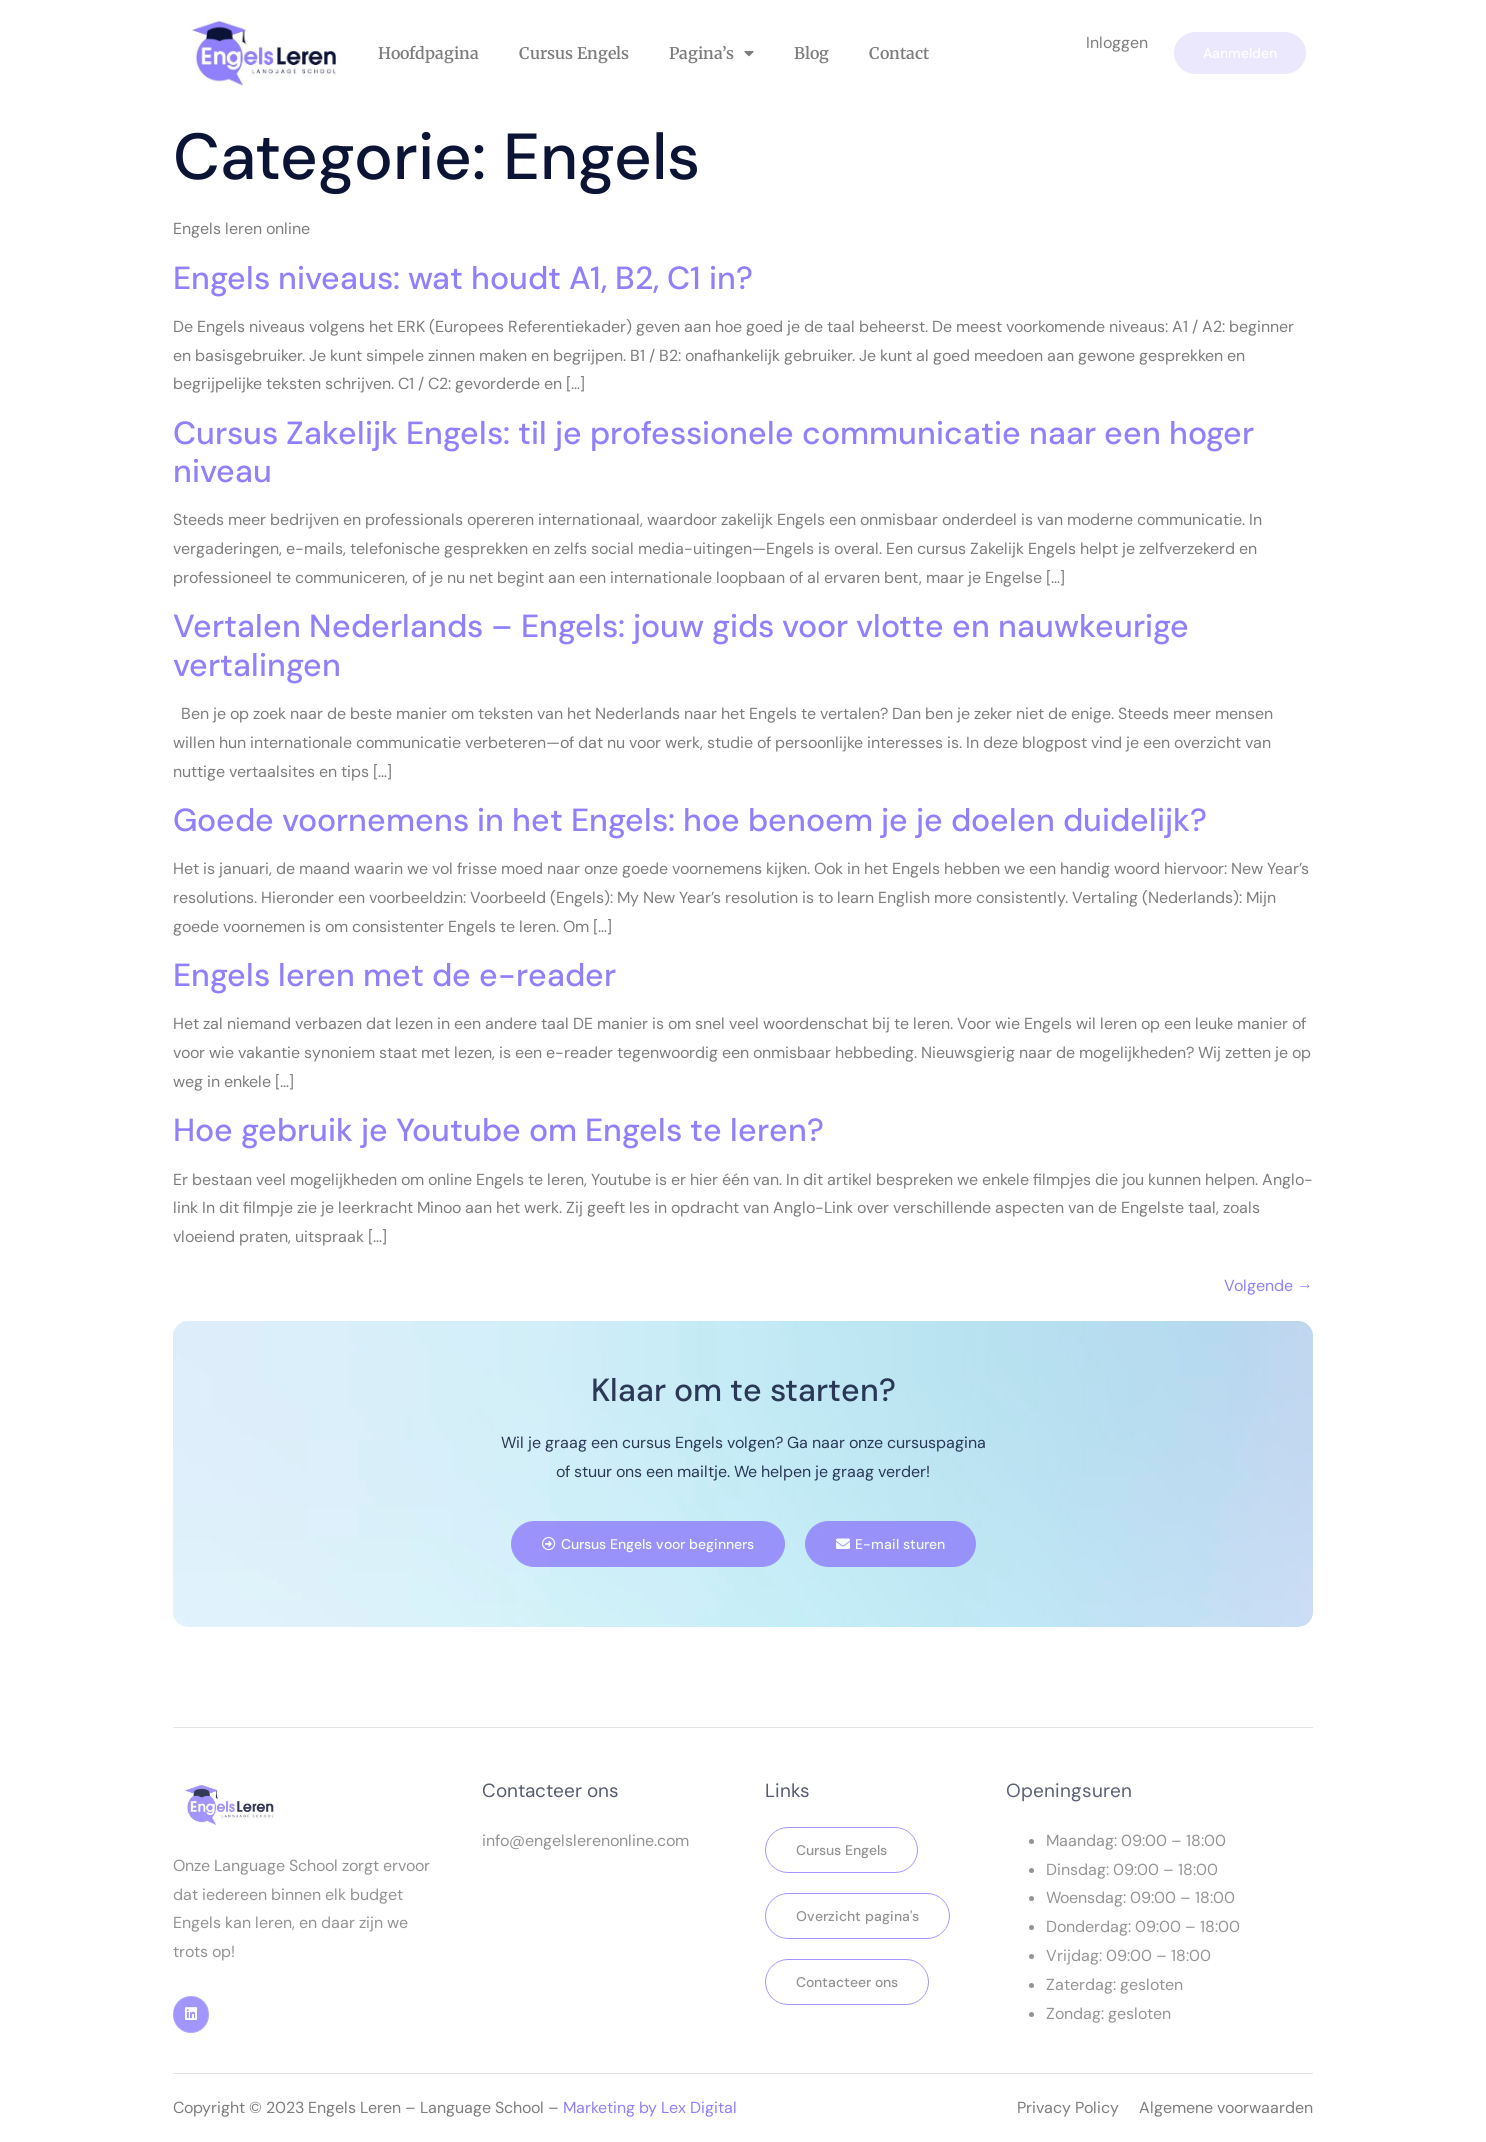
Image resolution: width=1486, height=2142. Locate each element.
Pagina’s (711, 53)
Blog (811, 53)
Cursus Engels (574, 53)
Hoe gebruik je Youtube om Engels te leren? (498, 1130)
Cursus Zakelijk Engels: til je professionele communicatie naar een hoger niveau (713, 452)
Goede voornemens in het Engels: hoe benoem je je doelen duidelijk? (690, 820)
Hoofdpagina (428, 53)
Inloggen (1117, 42)
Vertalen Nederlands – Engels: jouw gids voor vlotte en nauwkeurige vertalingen (681, 645)
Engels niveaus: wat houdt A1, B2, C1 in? (463, 278)
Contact (899, 53)
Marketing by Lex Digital (650, 2107)
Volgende (1268, 1285)
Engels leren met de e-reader (394, 975)
